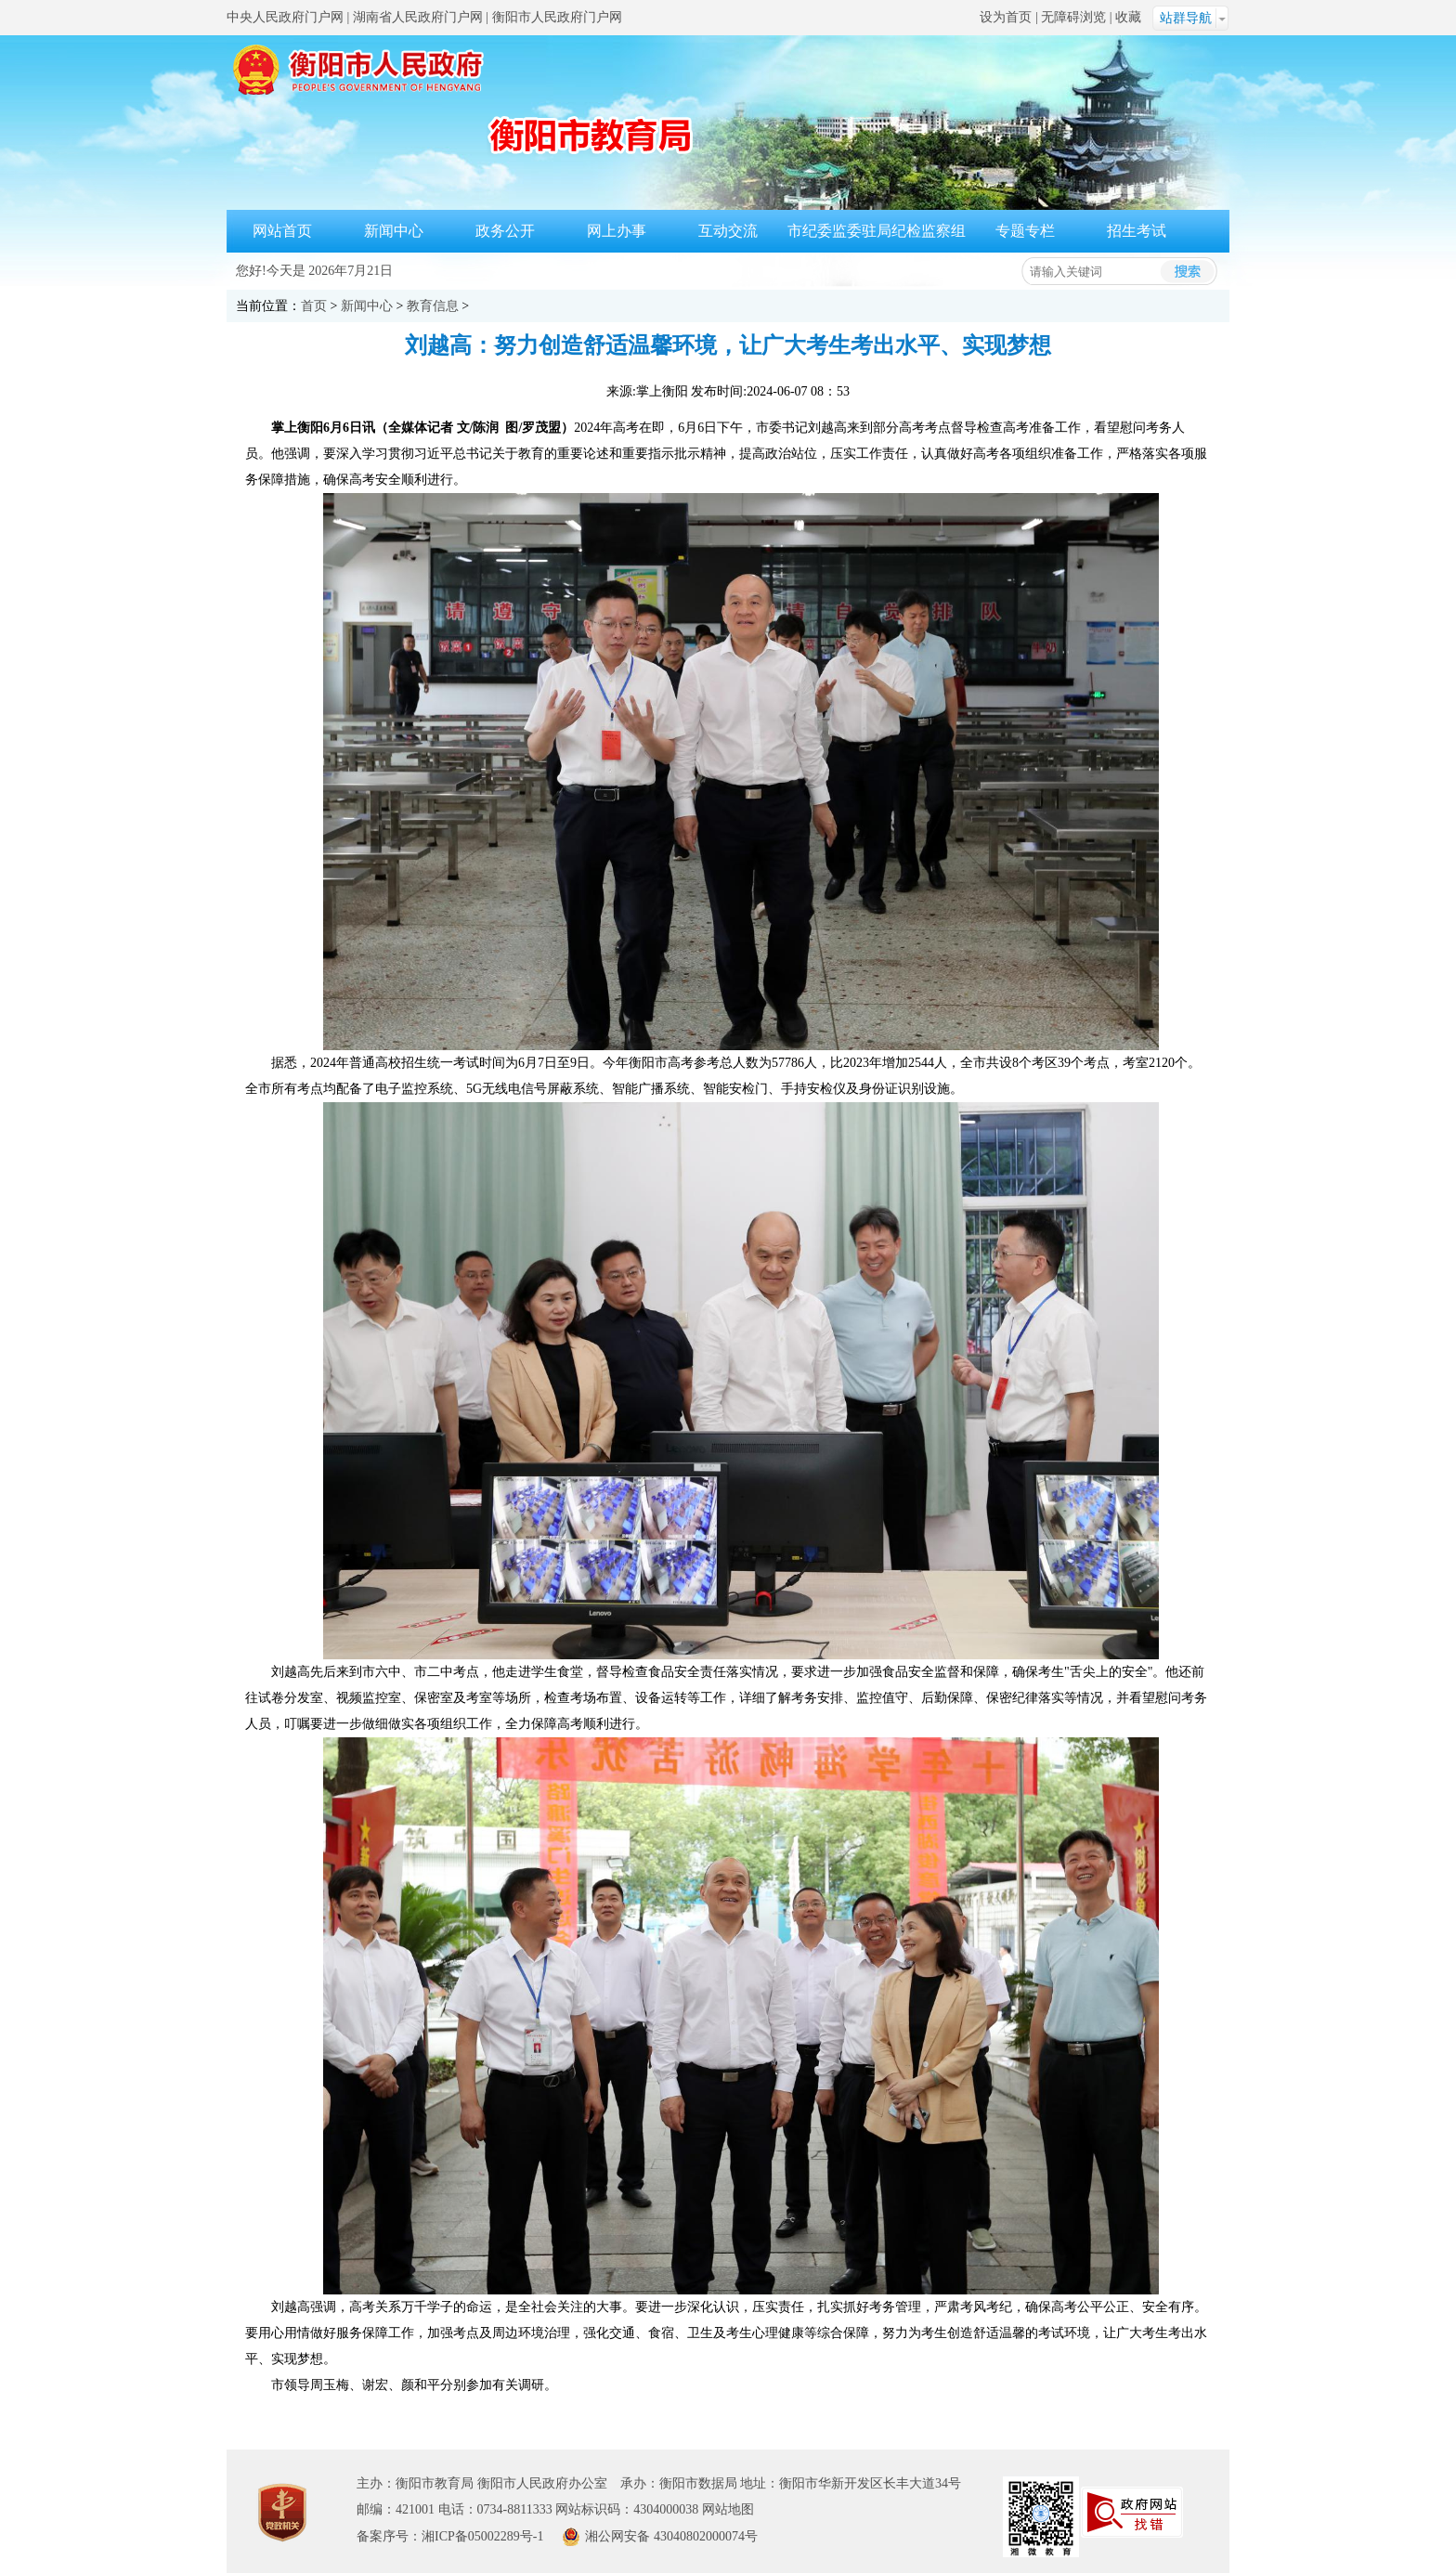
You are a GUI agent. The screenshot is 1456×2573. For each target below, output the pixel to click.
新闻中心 (393, 231)
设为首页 (1006, 17)
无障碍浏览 (1073, 17)
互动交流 (728, 231)
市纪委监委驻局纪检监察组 (876, 231)
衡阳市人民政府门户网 (557, 17)
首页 (314, 306)
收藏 (1128, 17)
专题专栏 (1025, 231)
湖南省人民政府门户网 (418, 17)
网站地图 (728, 2509)
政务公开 (505, 231)
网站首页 (282, 231)
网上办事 (616, 231)
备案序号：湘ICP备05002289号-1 (450, 2536)
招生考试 (1136, 231)
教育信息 (433, 306)
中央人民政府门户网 (285, 17)
